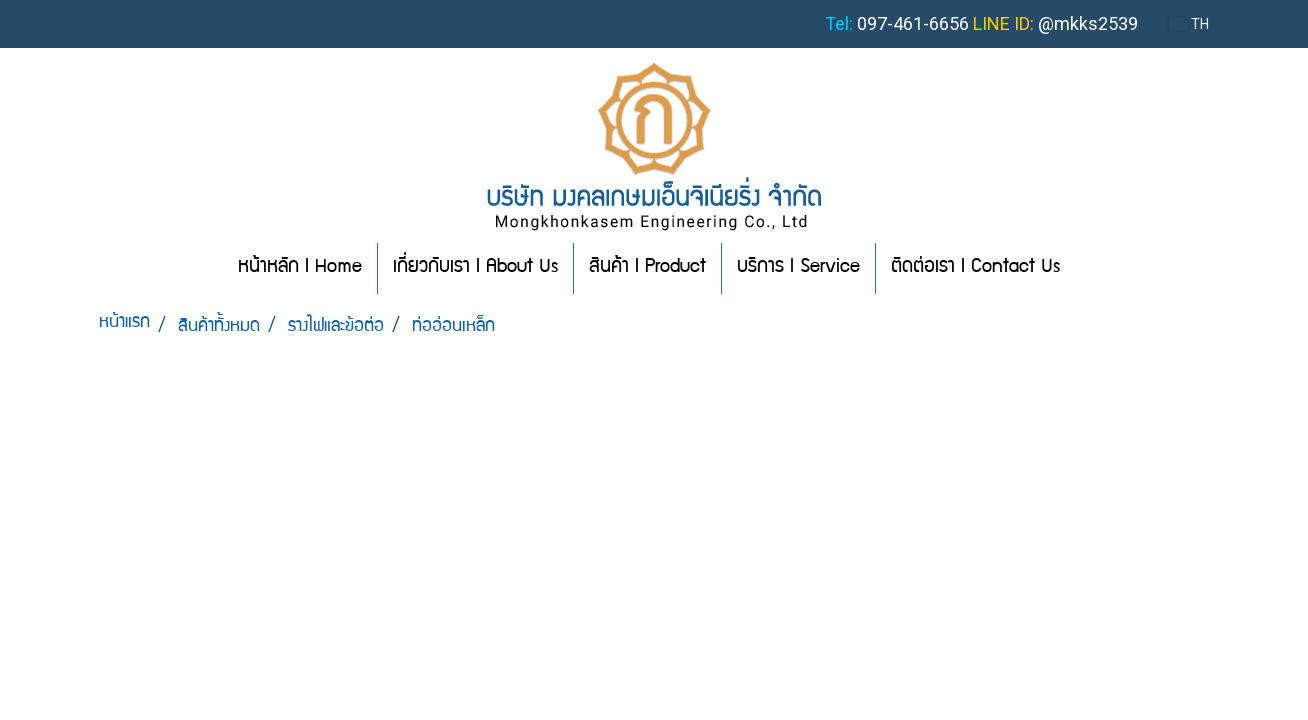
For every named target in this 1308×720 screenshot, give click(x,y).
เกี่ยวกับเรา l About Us (475, 268)
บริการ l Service (798, 268)
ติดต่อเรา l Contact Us (975, 268)
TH (1189, 24)
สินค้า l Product (647, 268)
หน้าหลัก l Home (300, 268)
